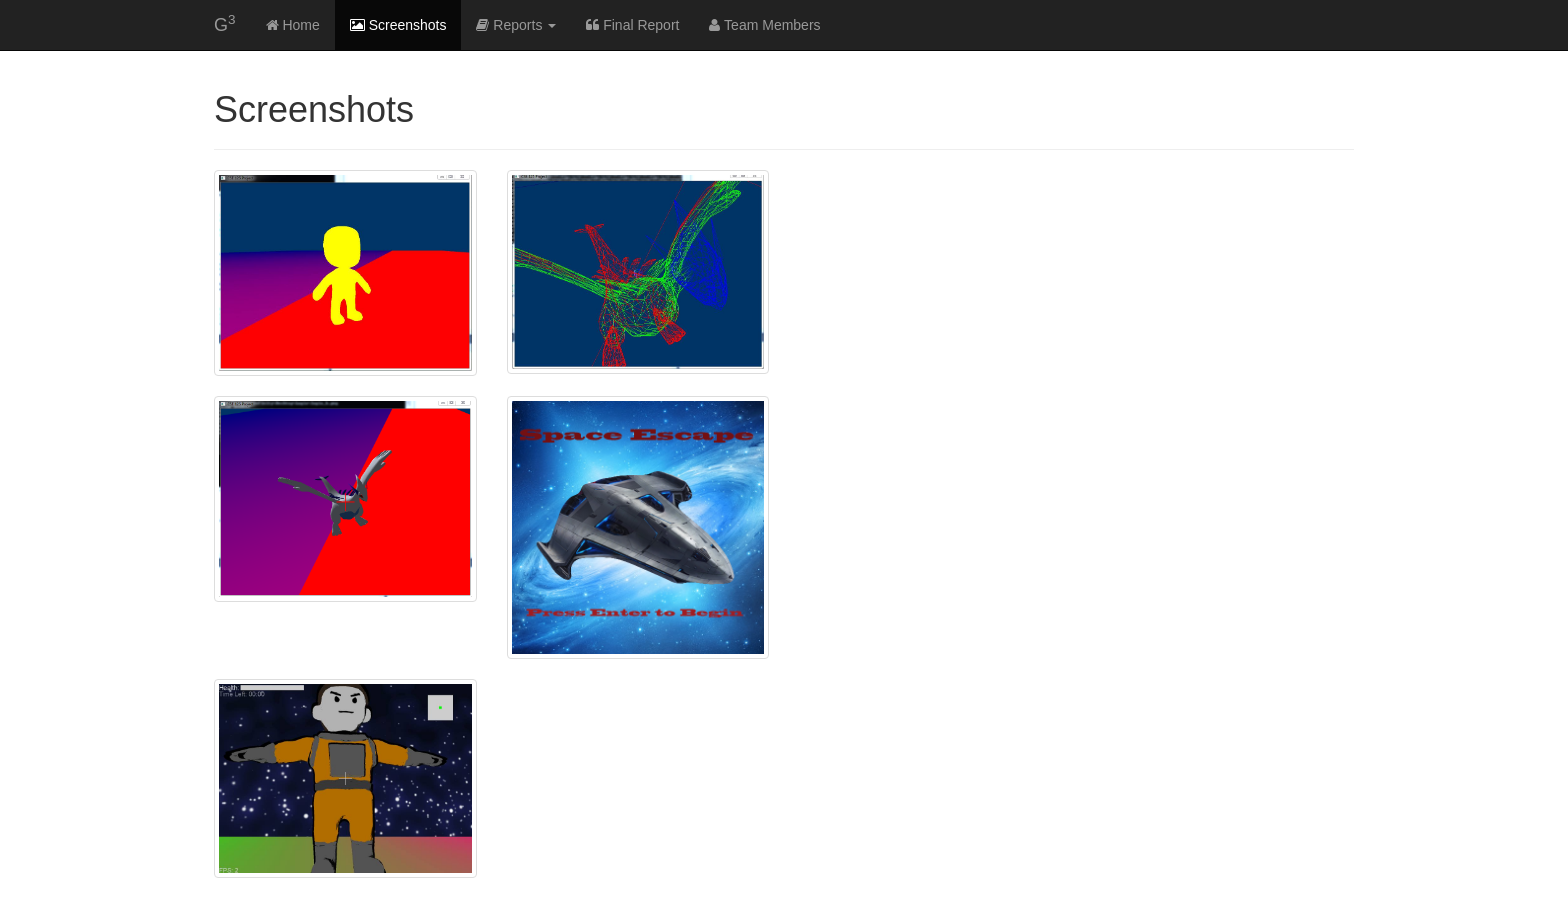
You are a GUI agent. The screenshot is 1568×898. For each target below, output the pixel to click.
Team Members (764, 25)
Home (293, 25)
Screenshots (398, 25)
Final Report (632, 25)
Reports (516, 25)
